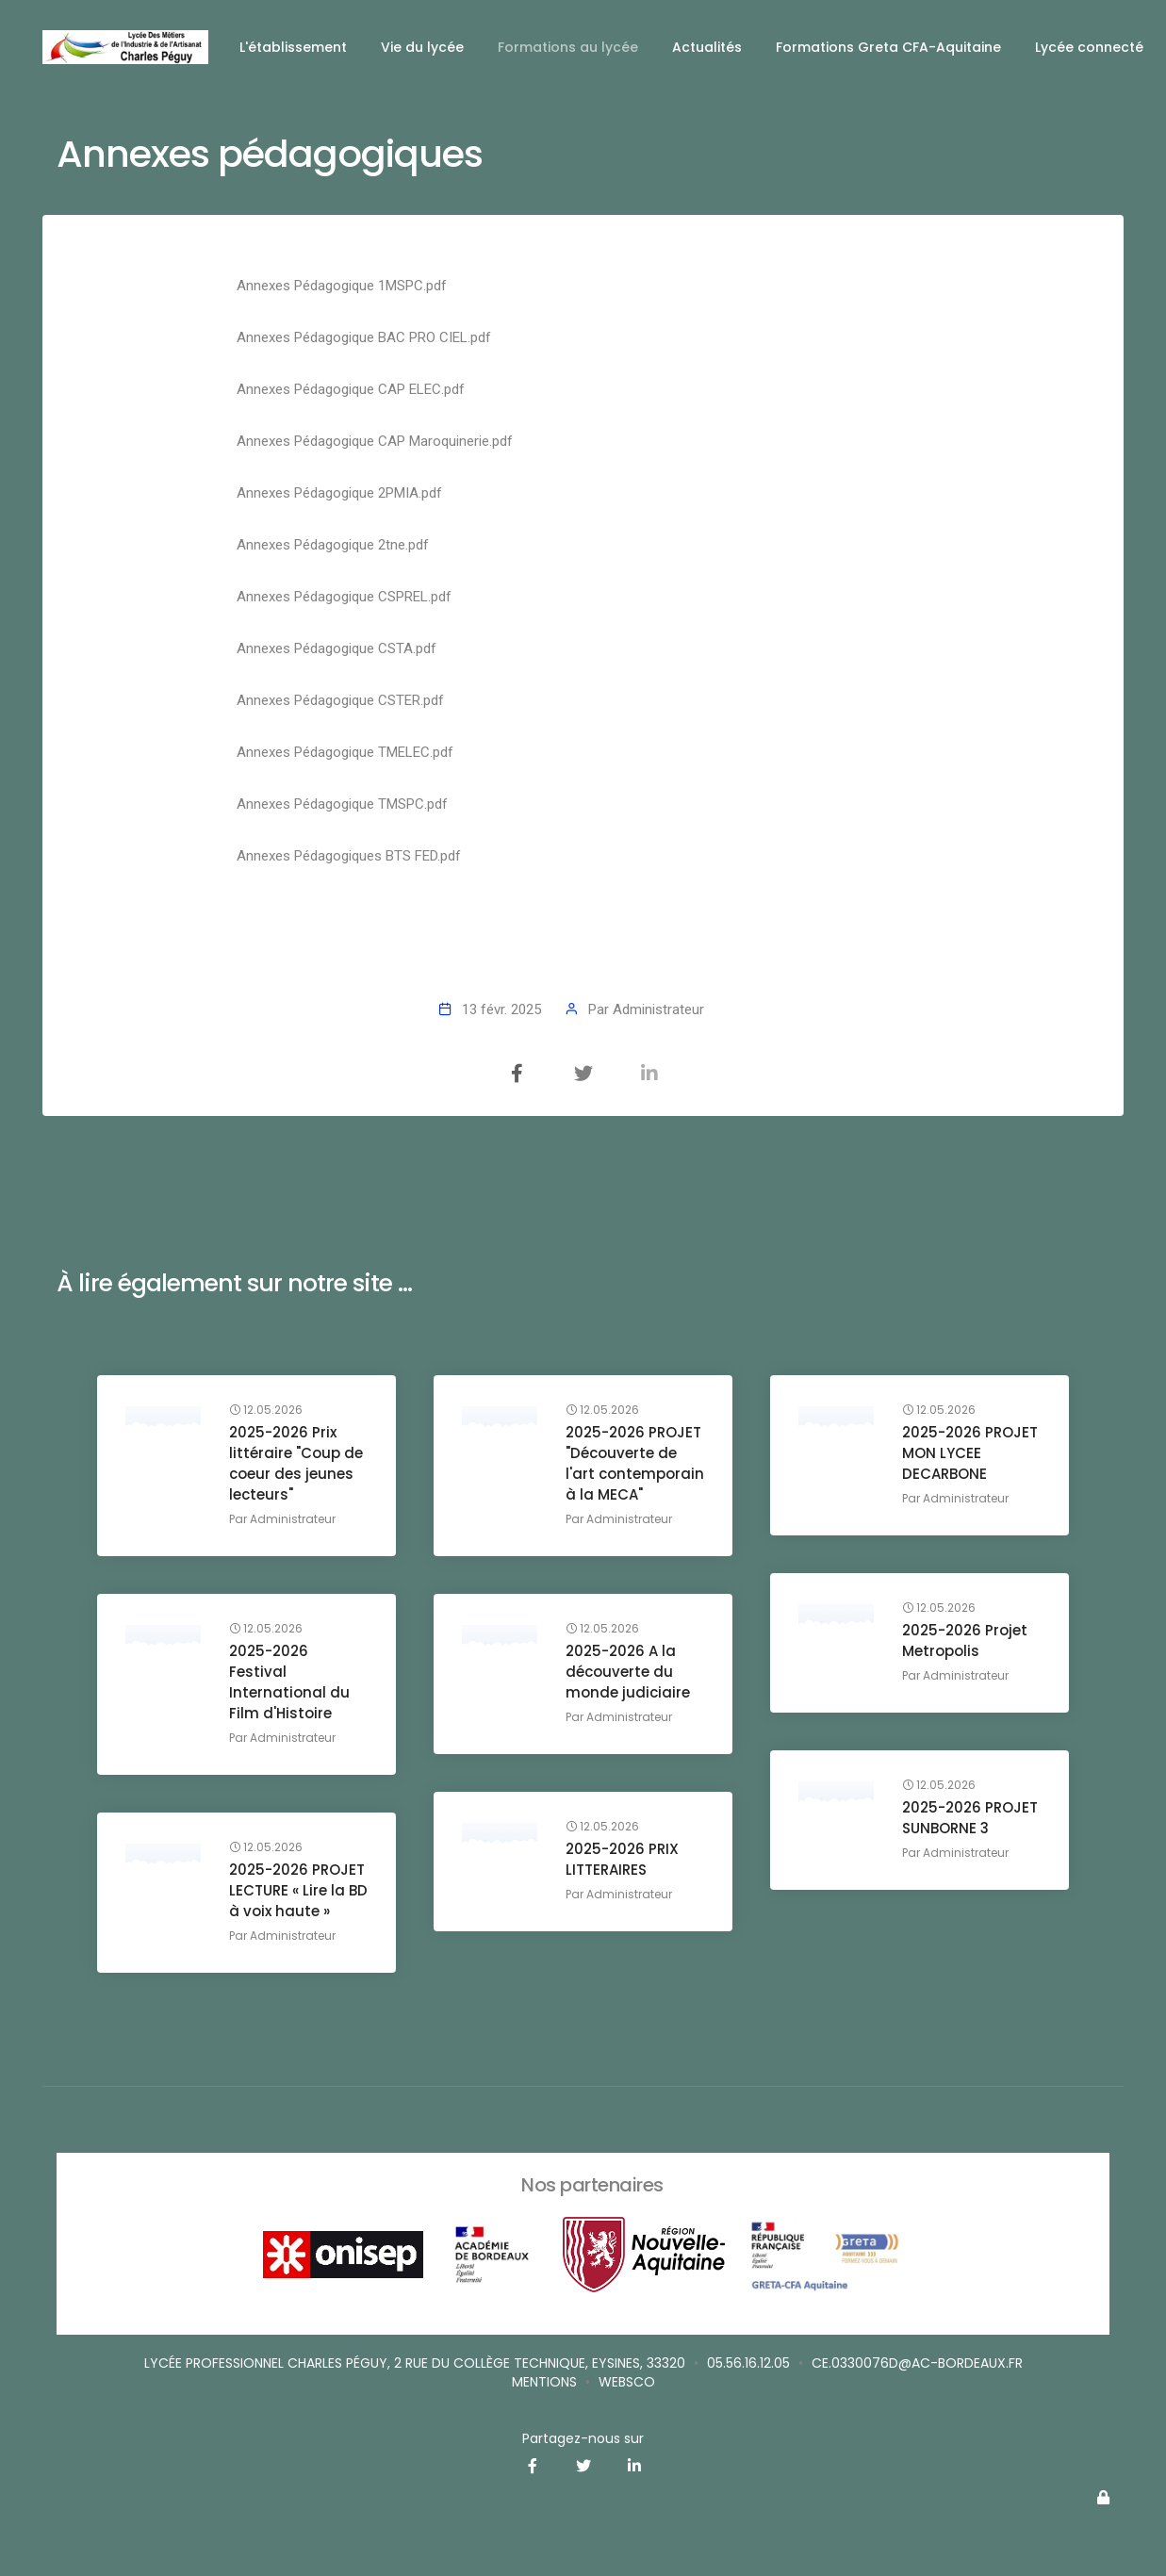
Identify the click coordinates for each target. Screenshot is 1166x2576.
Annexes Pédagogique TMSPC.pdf (342, 804)
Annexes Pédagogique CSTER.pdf (340, 700)
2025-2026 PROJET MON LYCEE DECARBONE (970, 1453)
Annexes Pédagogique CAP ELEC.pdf (351, 389)
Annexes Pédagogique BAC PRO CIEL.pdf (364, 337)
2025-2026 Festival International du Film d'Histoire (289, 1682)
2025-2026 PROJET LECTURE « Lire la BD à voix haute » (298, 1890)
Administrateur (658, 1009)
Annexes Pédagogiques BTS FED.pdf (349, 855)
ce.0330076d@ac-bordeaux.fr (917, 2363)
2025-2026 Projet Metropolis (964, 1640)
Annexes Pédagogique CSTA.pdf (336, 648)
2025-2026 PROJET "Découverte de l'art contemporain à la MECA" (635, 1463)
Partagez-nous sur (583, 2438)
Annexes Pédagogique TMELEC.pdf (345, 752)
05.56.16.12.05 (748, 2363)
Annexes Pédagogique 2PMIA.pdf (339, 492)
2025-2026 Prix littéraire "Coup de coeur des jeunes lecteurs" (296, 1463)
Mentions (544, 2381)
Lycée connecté (1089, 47)
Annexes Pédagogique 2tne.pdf (333, 544)
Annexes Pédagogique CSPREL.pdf (344, 596)
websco (627, 2381)
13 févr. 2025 (501, 1009)
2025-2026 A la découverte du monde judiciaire (628, 1671)
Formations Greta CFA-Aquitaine (888, 47)
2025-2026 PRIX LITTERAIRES (622, 1859)
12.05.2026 (266, 1410)
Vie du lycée (422, 47)
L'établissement (293, 47)
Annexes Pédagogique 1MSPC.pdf (342, 285)
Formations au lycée (568, 47)
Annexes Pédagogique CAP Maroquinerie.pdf (375, 441)
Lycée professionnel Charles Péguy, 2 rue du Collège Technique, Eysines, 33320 (414, 2363)
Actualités (707, 47)
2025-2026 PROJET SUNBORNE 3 (970, 1817)
